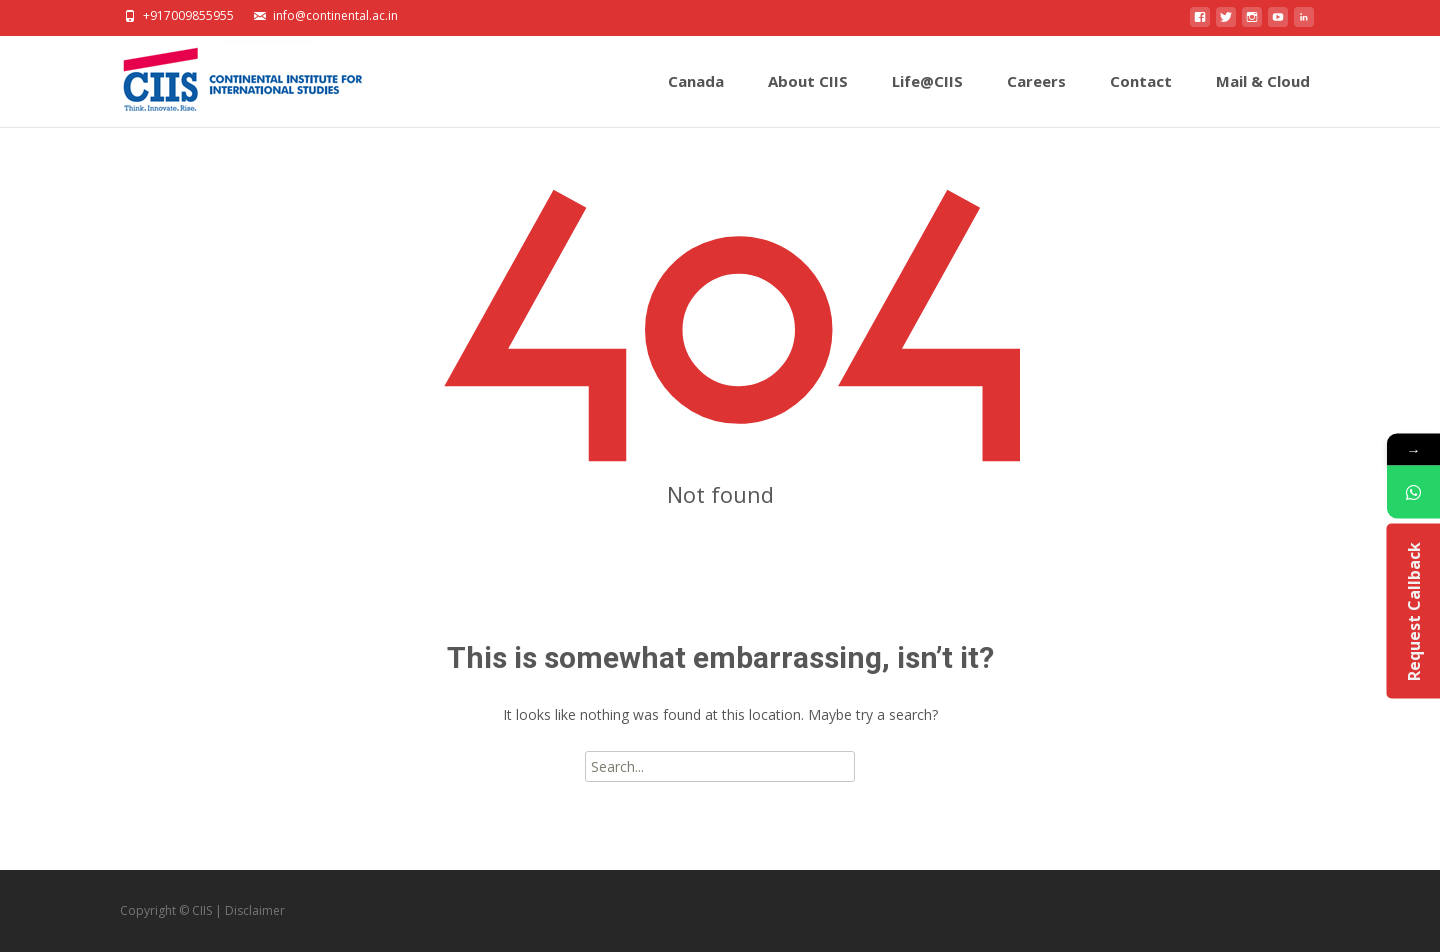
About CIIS (808, 99)
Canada (696, 99)
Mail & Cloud (1263, 99)
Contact (1141, 99)
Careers (1036, 99)
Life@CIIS (927, 99)
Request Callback (1413, 611)
